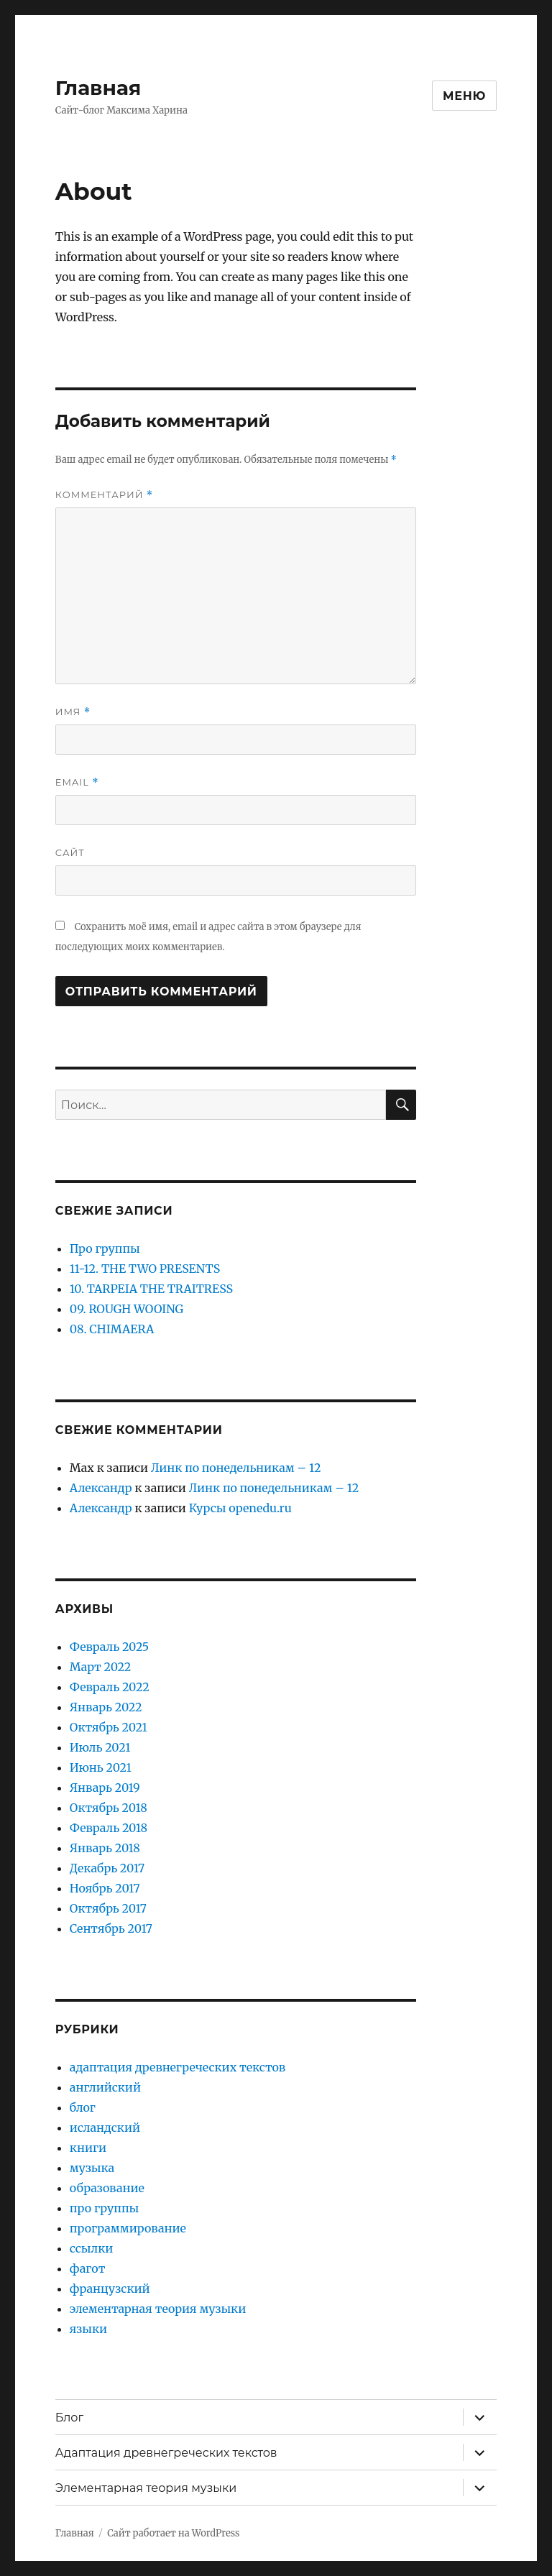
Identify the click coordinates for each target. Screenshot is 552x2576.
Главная (98, 87)
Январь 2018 (105, 1848)
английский (105, 2087)
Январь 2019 (105, 1787)
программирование (128, 2228)
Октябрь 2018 (108, 1807)
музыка (92, 2168)
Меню (464, 96)
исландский (105, 2127)
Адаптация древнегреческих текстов (166, 2453)
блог (83, 2107)
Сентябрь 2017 (111, 1928)
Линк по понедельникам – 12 (236, 1467)
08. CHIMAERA (112, 1329)
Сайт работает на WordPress (173, 2533)
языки (88, 2329)
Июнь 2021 (101, 1767)
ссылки (92, 2248)
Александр (101, 1488)
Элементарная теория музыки (145, 2488)
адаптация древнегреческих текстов (177, 2067)
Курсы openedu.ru (240, 1508)
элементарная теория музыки (158, 2308)
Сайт (70, 852)
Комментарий (104, 495)
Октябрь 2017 (108, 1908)
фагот (88, 2268)
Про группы (105, 1248)
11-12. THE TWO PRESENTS (145, 1268)
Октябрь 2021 (108, 1727)
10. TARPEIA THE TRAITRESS (151, 1289)
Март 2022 (100, 1667)
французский (110, 2288)
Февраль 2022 (110, 1687)
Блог (69, 2417)
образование (107, 2188)
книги (88, 2147)
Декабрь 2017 (107, 1868)
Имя (73, 712)
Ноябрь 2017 (105, 1888)
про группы (104, 2208)
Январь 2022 (106, 1707)
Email (77, 782)
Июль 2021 (100, 1747)
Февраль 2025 (109, 1646)
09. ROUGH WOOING (126, 1309)
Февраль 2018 (108, 1828)
